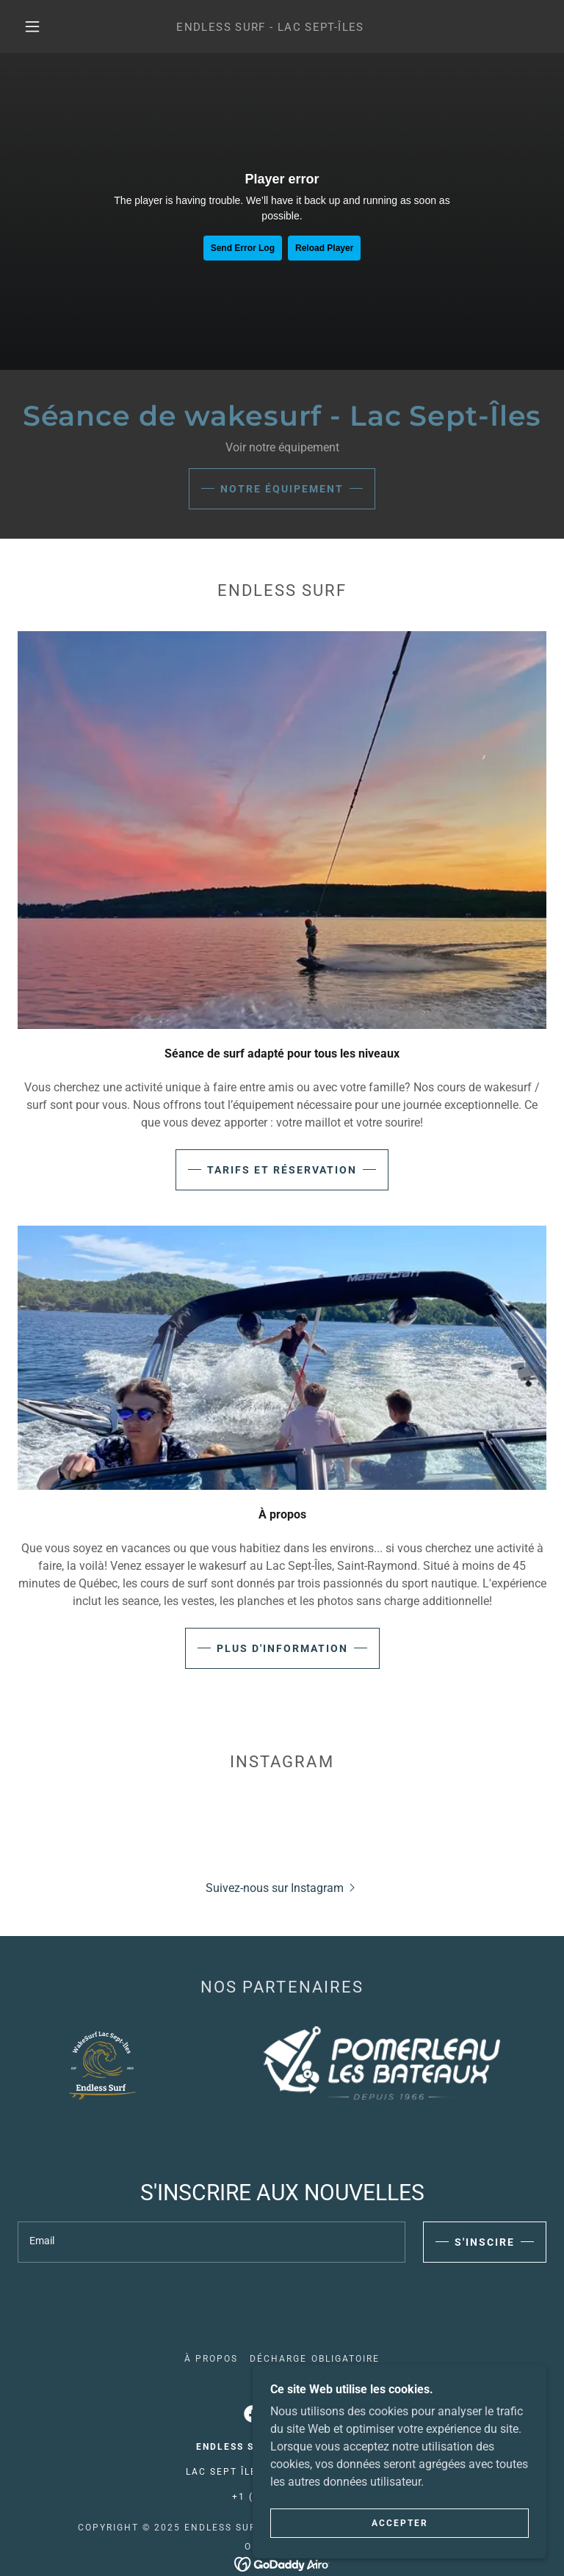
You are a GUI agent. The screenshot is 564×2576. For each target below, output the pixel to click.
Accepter (400, 2523)
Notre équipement (282, 489)
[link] (270, 27)
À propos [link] (211, 2359)
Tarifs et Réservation (282, 1170)
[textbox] (211, 2242)
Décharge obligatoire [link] (314, 2359)
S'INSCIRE (485, 2242)
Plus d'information (282, 1648)
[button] (32, 26)
